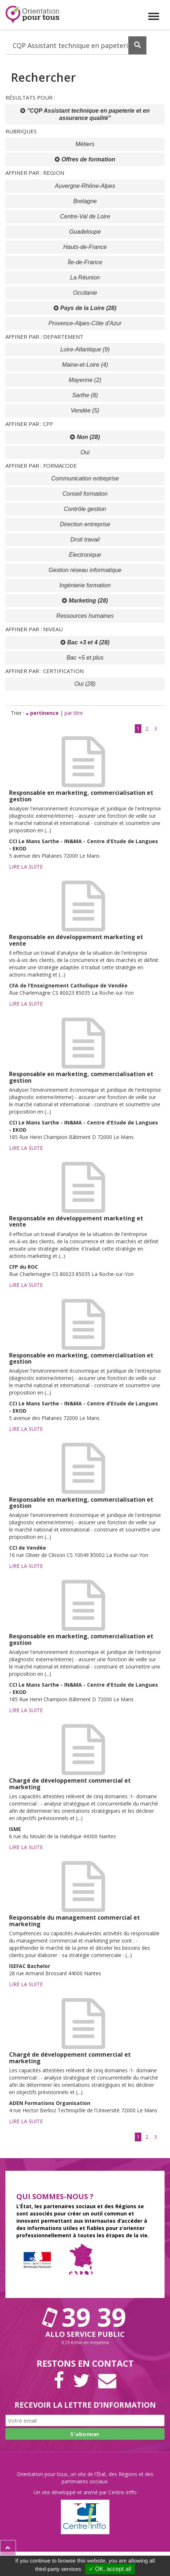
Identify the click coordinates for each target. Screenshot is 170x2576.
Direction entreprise (85, 524)
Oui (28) (85, 684)
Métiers (84, 144)
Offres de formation (85, 159)
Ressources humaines (84, 616)
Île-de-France (85, 262)
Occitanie (85, 293)
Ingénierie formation (85, 585)
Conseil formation (85, 494)
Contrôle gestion (85, 509)
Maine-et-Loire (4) (85, 365)
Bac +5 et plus (85, 658)
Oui (85, 452)
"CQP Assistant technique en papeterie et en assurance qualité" (84, 114)
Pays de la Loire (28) (85, 308)
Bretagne (85, 201)
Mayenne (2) (85, 380)
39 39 (85, 2316)
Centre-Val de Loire (85, 216)
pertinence (43, 712)
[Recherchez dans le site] (76, 45)
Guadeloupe (85, 232)
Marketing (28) (85, 600)
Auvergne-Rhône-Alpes (85, 186)
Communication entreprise (85, 478)
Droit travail (85, 539)
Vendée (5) (85, 410)
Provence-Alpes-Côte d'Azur (85, 323)
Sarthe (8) (85, 395)
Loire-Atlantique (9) (84, 349)
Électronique (85, 555)
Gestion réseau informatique (85, 570)
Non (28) (85, 437)
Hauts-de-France (85, 247)
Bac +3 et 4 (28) (85, 642)
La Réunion (85, 277)
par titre (74, 712)
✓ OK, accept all (110, 2569)
